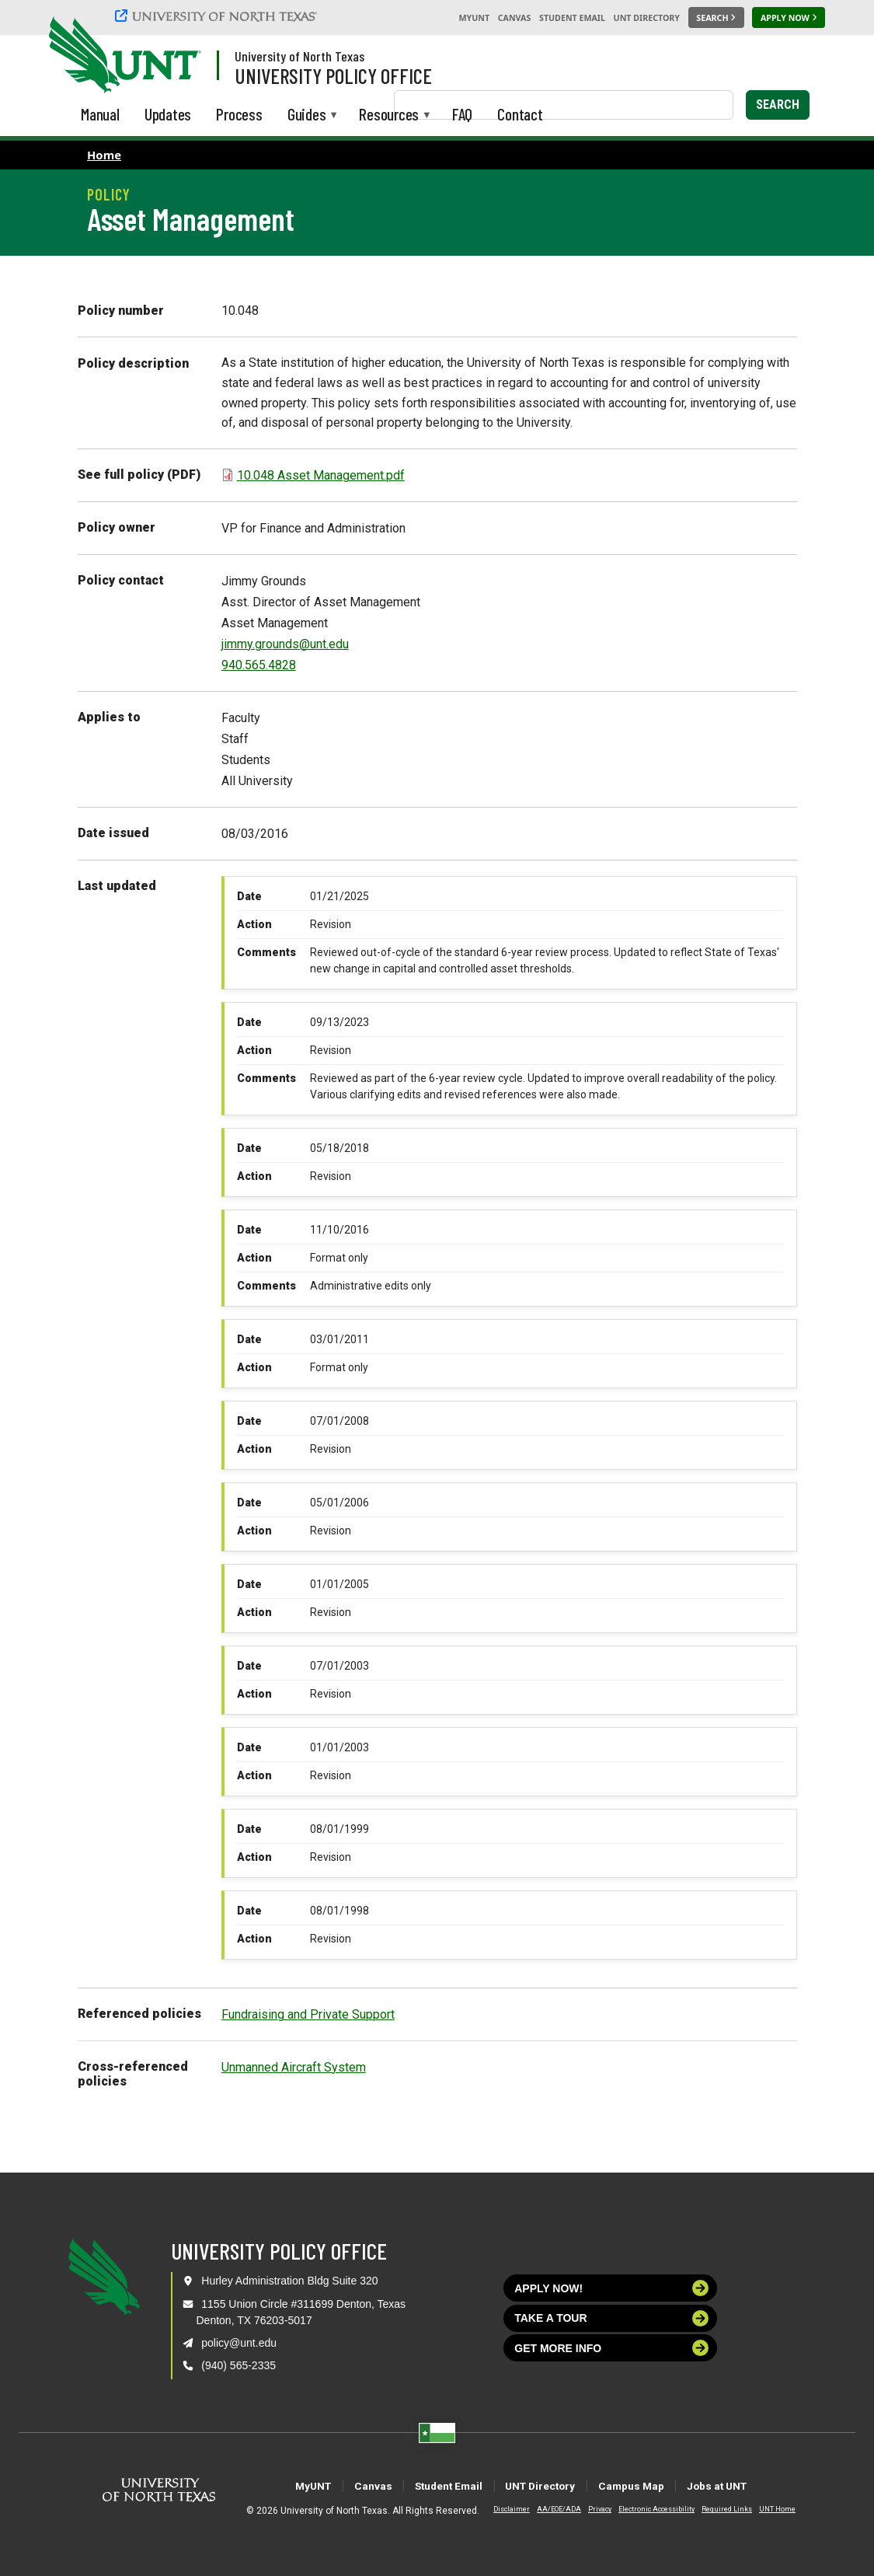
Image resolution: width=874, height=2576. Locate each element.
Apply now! (611, 2288)
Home (104, 154)
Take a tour (611, 2318)
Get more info (611, 2348)
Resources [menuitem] (389, 115)
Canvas (514, 17)
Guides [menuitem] (306, 115)
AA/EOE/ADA (546, 2509)
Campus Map (659, 2485)
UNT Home (765, 2509)
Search (777, 104)
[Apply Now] (788, 17)
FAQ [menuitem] (462, 114)
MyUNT (473, 17)
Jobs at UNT (767, 2485)
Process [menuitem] (239, 114)
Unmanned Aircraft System (293, 2067)
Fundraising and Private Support (308, 2014)
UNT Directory (647, 17)
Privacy (587, 2509)
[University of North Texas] (218, 15)
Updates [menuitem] (168, 114)
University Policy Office (333, 75)
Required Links (714, 2509)
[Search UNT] (716, 17)
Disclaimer (499, 2509)
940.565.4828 (258, 665)
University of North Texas (299, 56)
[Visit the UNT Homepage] (177, 56)
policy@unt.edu (239, 2343)
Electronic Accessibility (644, 2509)
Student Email (572, 17)
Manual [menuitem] (100, 114)
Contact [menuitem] (520, 114)
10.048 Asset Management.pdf (321, 475)
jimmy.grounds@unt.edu (285, 644)
